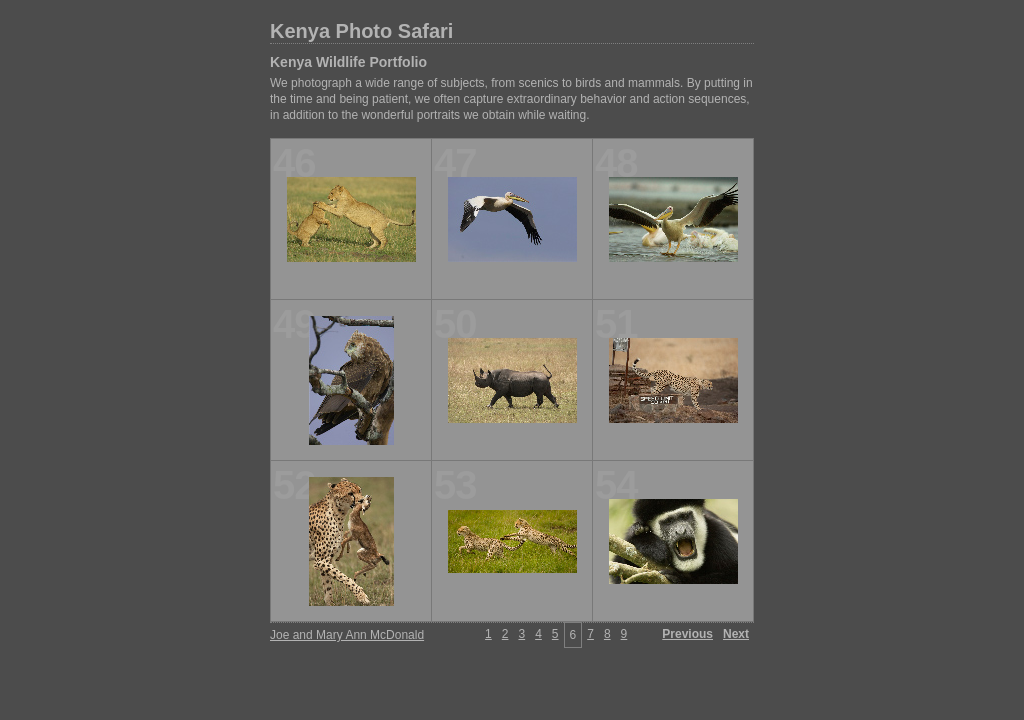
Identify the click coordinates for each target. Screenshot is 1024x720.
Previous (687, 634)
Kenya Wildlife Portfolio (348, 62)
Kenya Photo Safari (361, 31)
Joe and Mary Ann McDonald (347, 635)
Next (736, 634)
